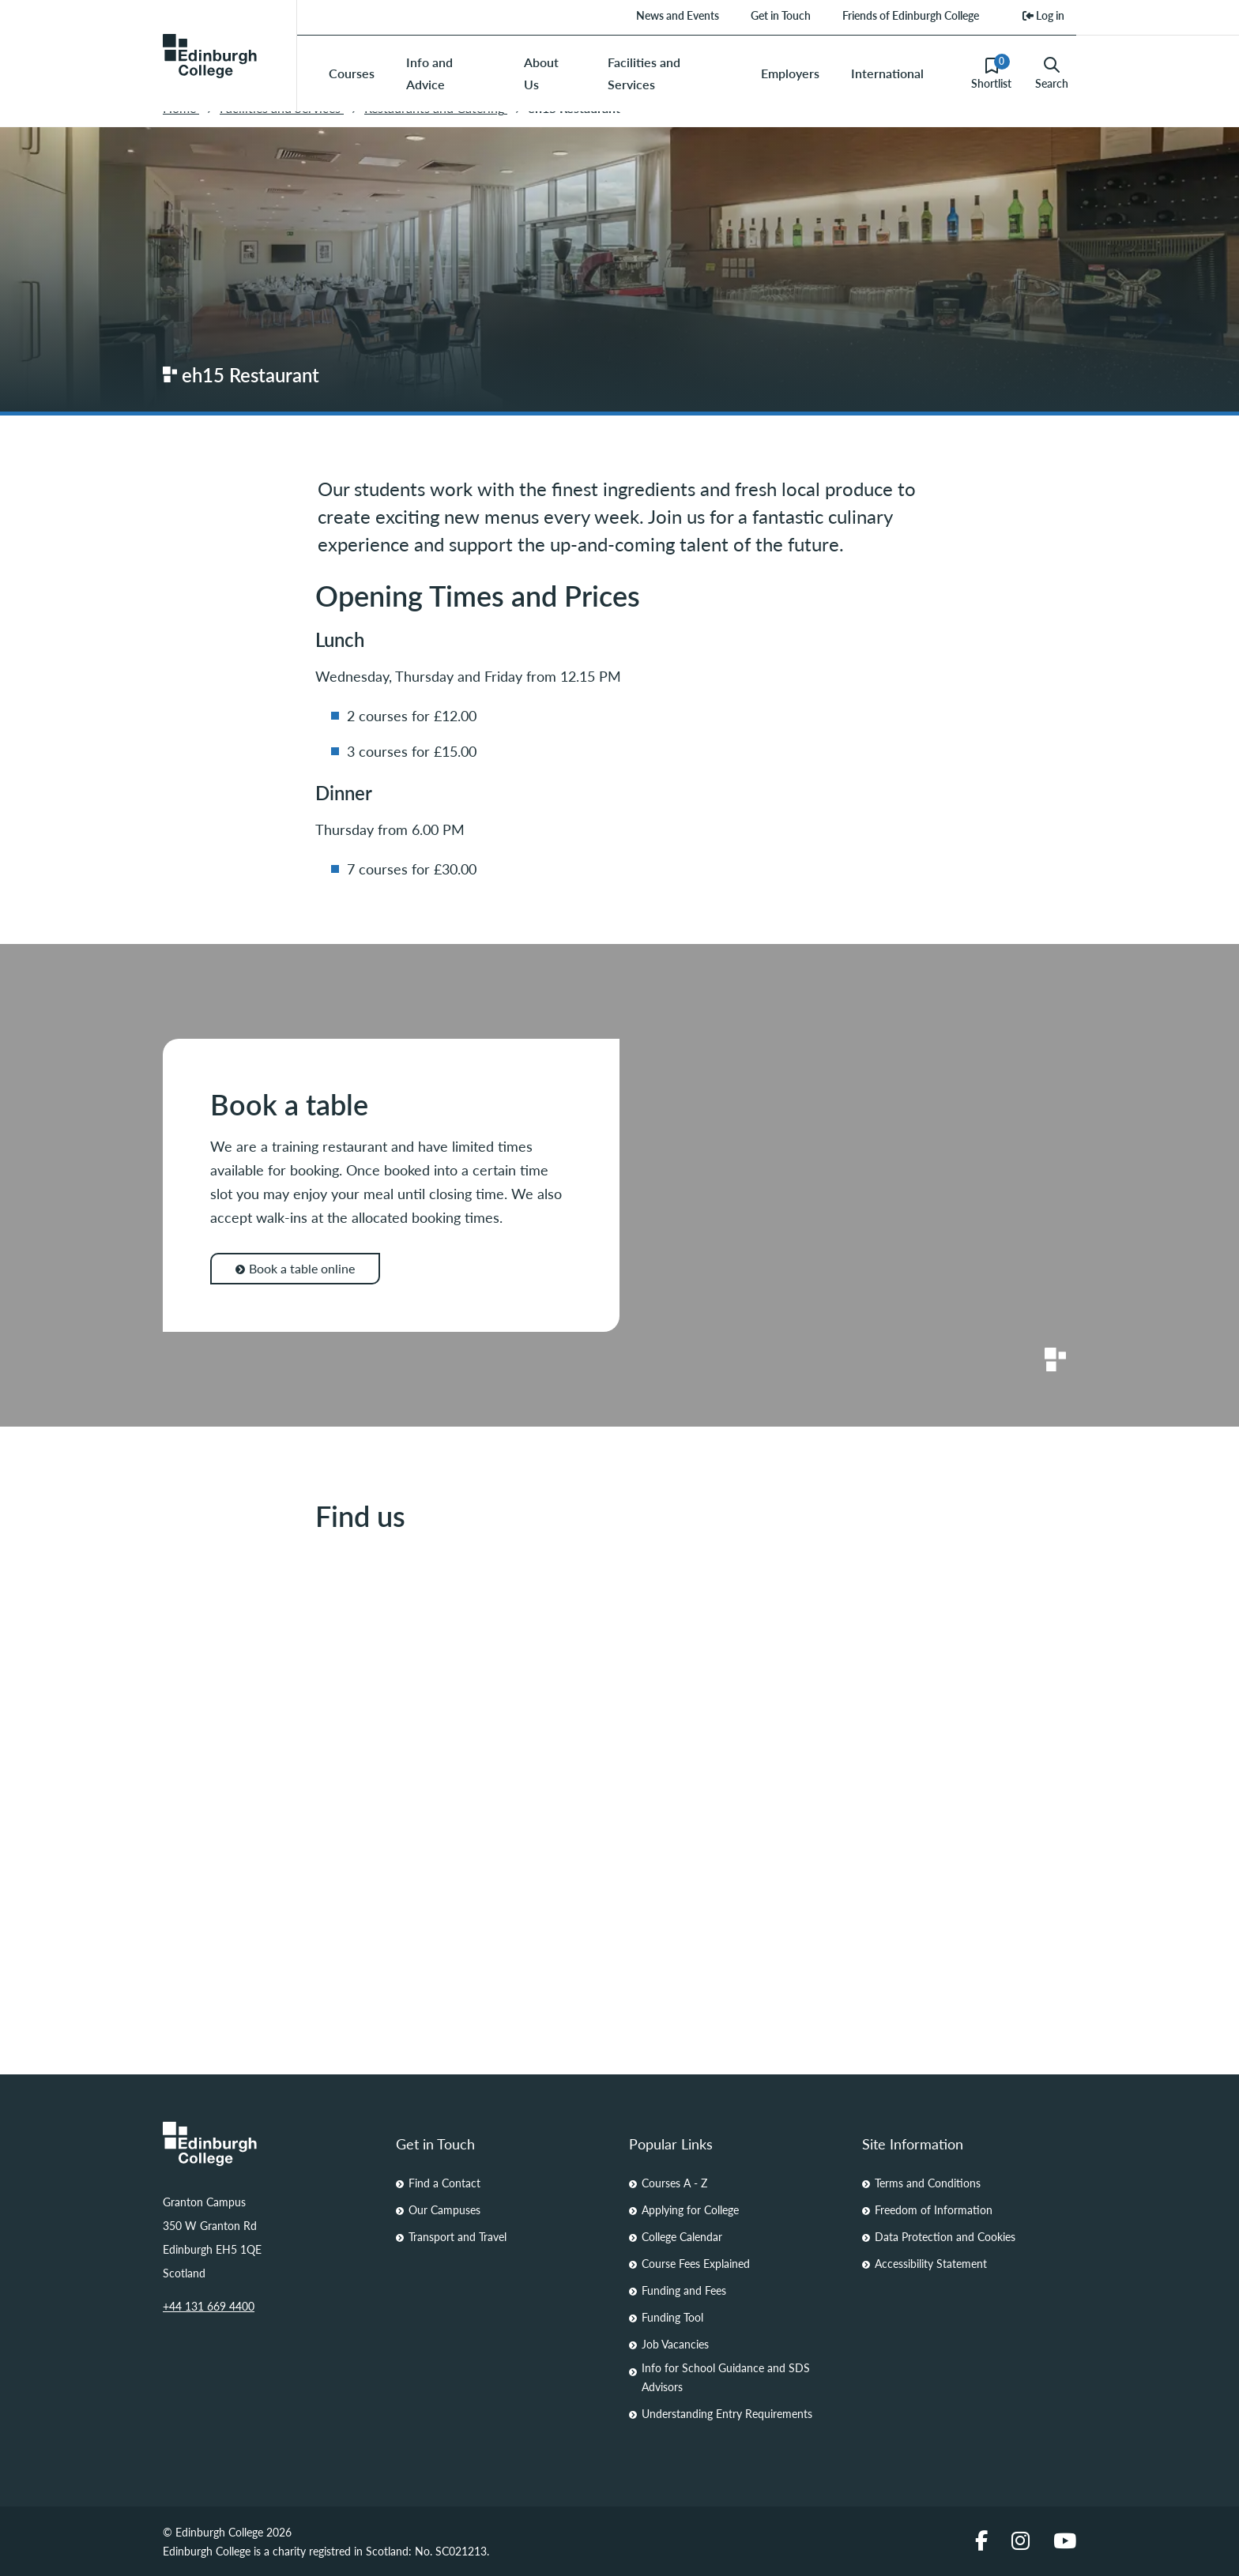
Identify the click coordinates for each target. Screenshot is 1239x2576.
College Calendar (682, 2236)
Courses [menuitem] (352, 73)
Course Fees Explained (696, 2263)
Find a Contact (444, 2183)
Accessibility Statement (931, 2263)
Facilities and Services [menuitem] (644, 73)
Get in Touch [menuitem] (781, 15)
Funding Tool (672, 2317)
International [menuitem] (887, 73)
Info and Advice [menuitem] (429, 73)
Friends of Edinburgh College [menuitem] (910, 15)
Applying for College (690, 2209)
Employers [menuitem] (790, 73)
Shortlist (991, 73)
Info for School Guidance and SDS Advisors (726, 2377)
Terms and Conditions (928, 2183)
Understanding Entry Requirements (727, 2413)
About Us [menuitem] (541, 73)
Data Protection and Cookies (945, 2236)
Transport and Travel (458, 2236)
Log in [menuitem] (1043, 15)
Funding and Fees (684, 2290)
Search (1051, 73)
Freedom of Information (933, 2209)
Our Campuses (444, 2209)
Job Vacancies (675, 2344)
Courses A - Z (674, 2183)
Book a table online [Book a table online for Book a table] (295, 1268)
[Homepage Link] (270, 2144)
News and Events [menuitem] (677, 15)
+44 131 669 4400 (208, 2306)
